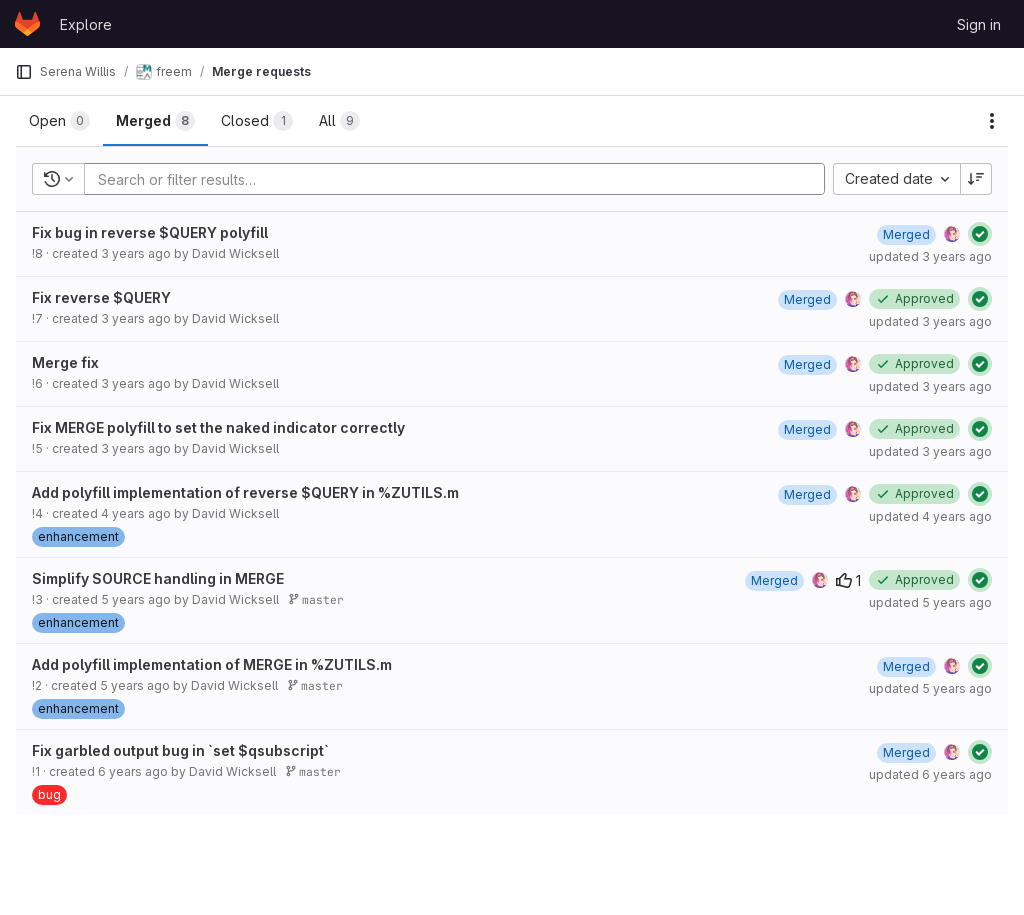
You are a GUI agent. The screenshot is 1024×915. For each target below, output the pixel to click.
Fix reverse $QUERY (101, 297)
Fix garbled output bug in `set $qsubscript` (180, 750)
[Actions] (992, 121)
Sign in (979, 24)
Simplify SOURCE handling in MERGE (158, 578)
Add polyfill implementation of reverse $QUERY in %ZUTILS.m (245, 492)
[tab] (59, 121)
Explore (86, 24)
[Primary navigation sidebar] (24, 72)
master (316, 599)
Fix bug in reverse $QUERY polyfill (150, 232)
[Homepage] (27, 24)
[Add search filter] (460, 179)
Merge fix (65, 362)
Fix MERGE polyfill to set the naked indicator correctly (218, 427)
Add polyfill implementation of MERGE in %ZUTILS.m (212, 664)
